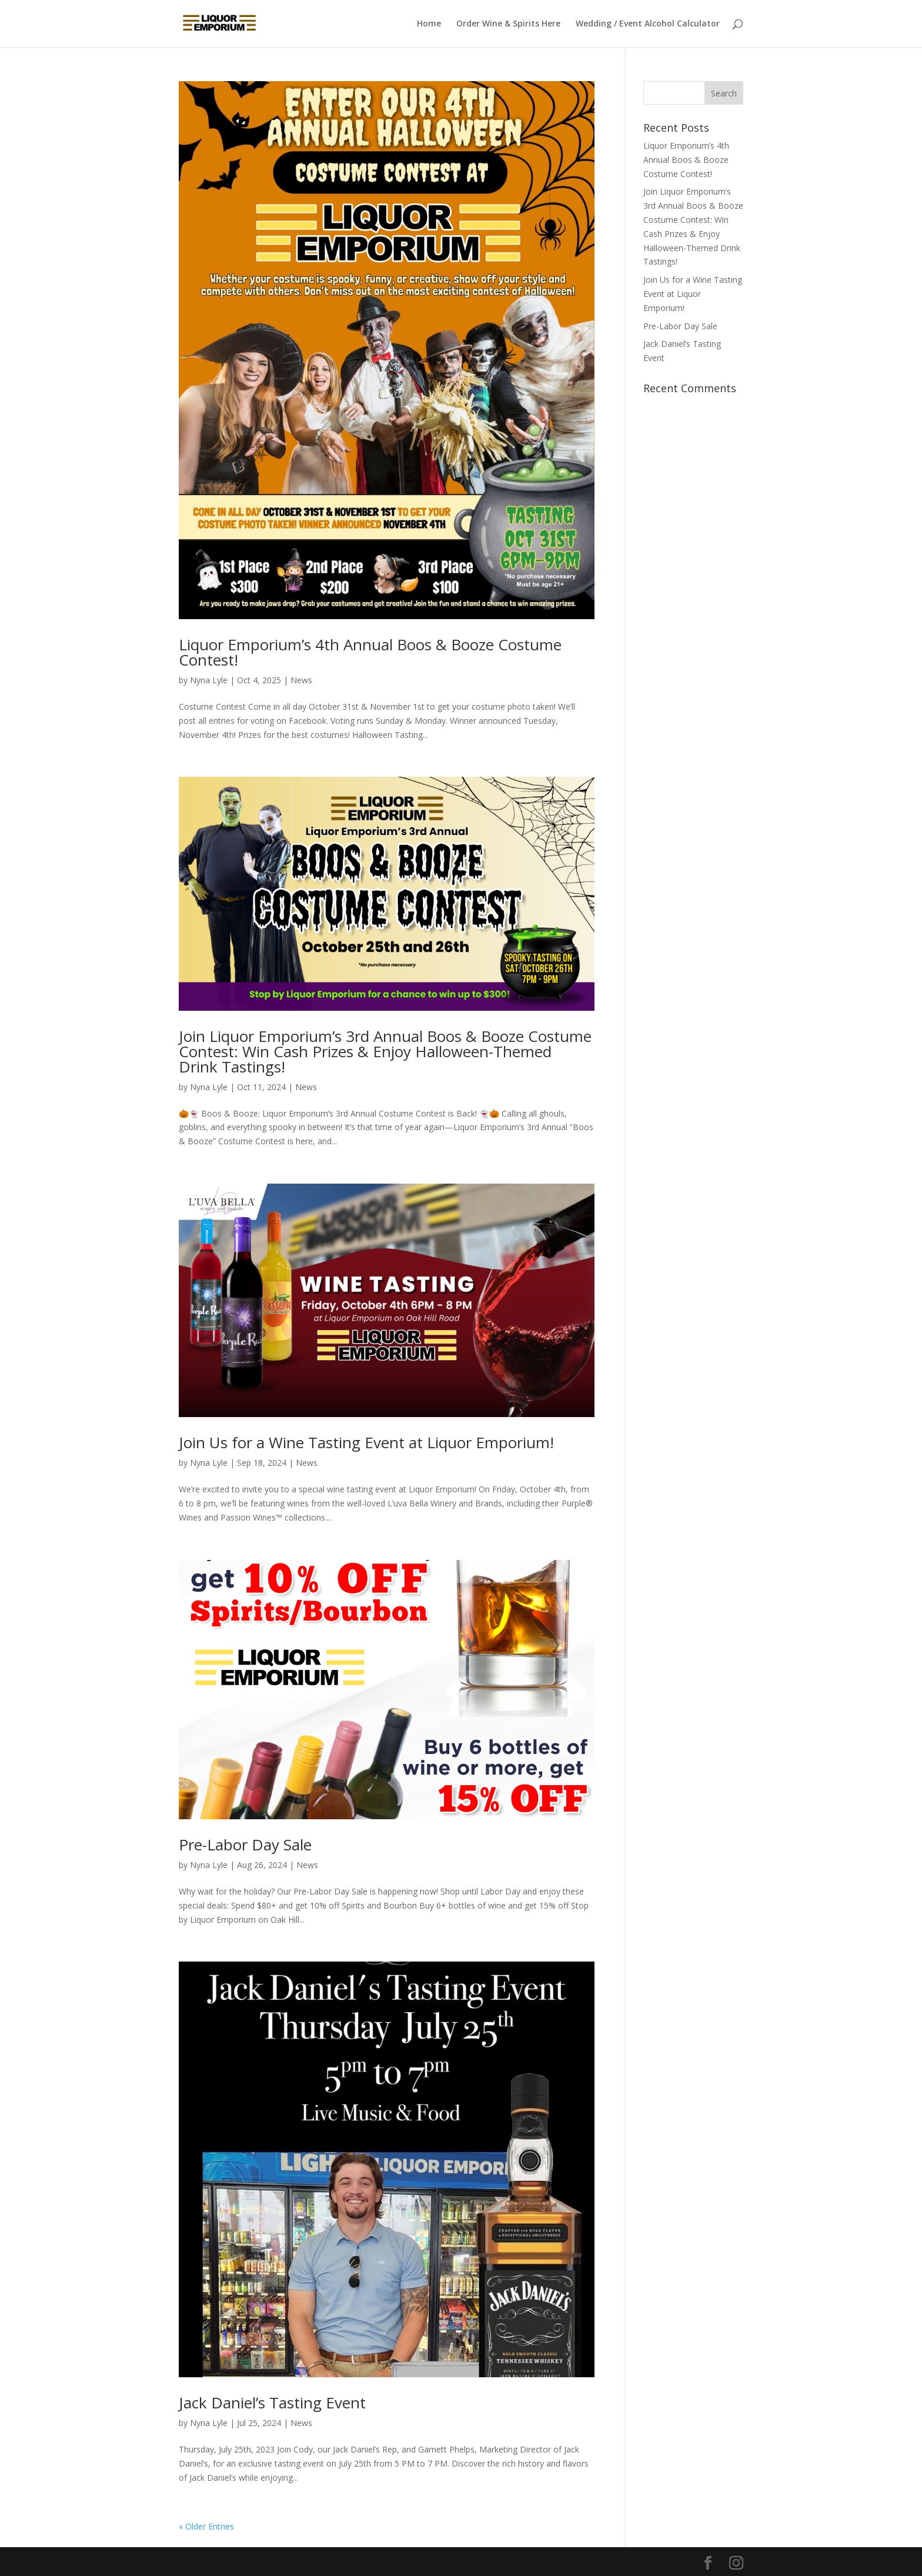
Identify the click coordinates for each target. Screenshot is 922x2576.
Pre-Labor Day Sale (245, 1844)
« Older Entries (206, 2526)
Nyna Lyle (209, 680)
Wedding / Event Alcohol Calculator (648, 24)
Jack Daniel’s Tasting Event (272, 2402)
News (301, 680)
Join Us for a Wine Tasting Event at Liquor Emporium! (366, 1442)
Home (429, 24)
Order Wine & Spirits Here (508, 24)
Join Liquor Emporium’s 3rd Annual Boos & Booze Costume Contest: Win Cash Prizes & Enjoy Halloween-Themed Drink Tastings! (385, 1051)
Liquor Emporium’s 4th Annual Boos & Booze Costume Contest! (370, 652)
